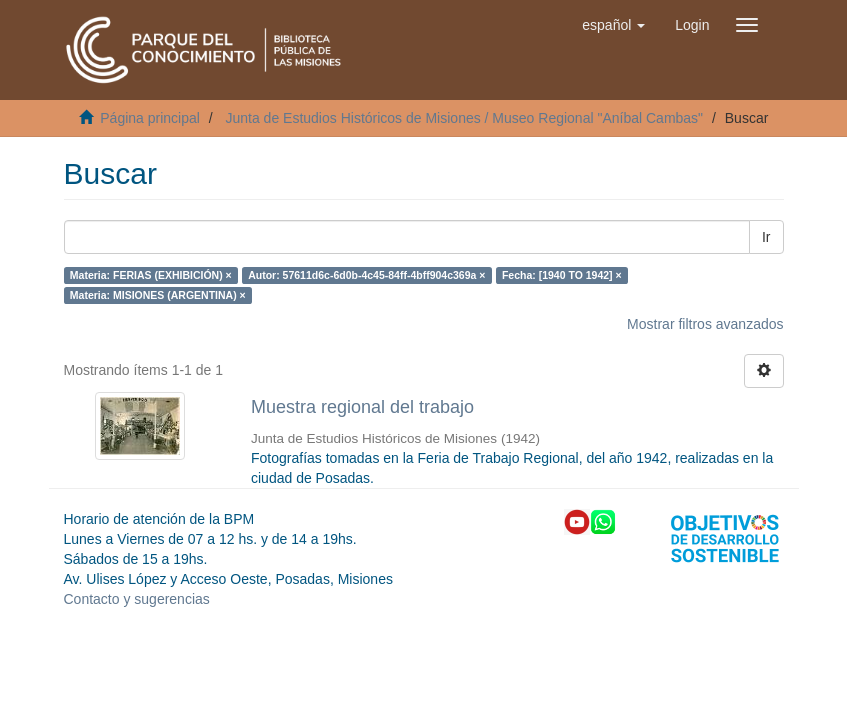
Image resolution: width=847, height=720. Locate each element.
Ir (766, 237)
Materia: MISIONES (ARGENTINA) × (158, 295)
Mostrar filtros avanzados (705, 324)
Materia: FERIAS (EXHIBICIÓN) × (151, 275)
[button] (613, 25)
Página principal (150, 118)
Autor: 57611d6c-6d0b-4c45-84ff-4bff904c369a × (366, 275)
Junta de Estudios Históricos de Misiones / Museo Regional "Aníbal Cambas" (464, 118)
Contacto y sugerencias (137, 599)
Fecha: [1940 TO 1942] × (562, 275)
